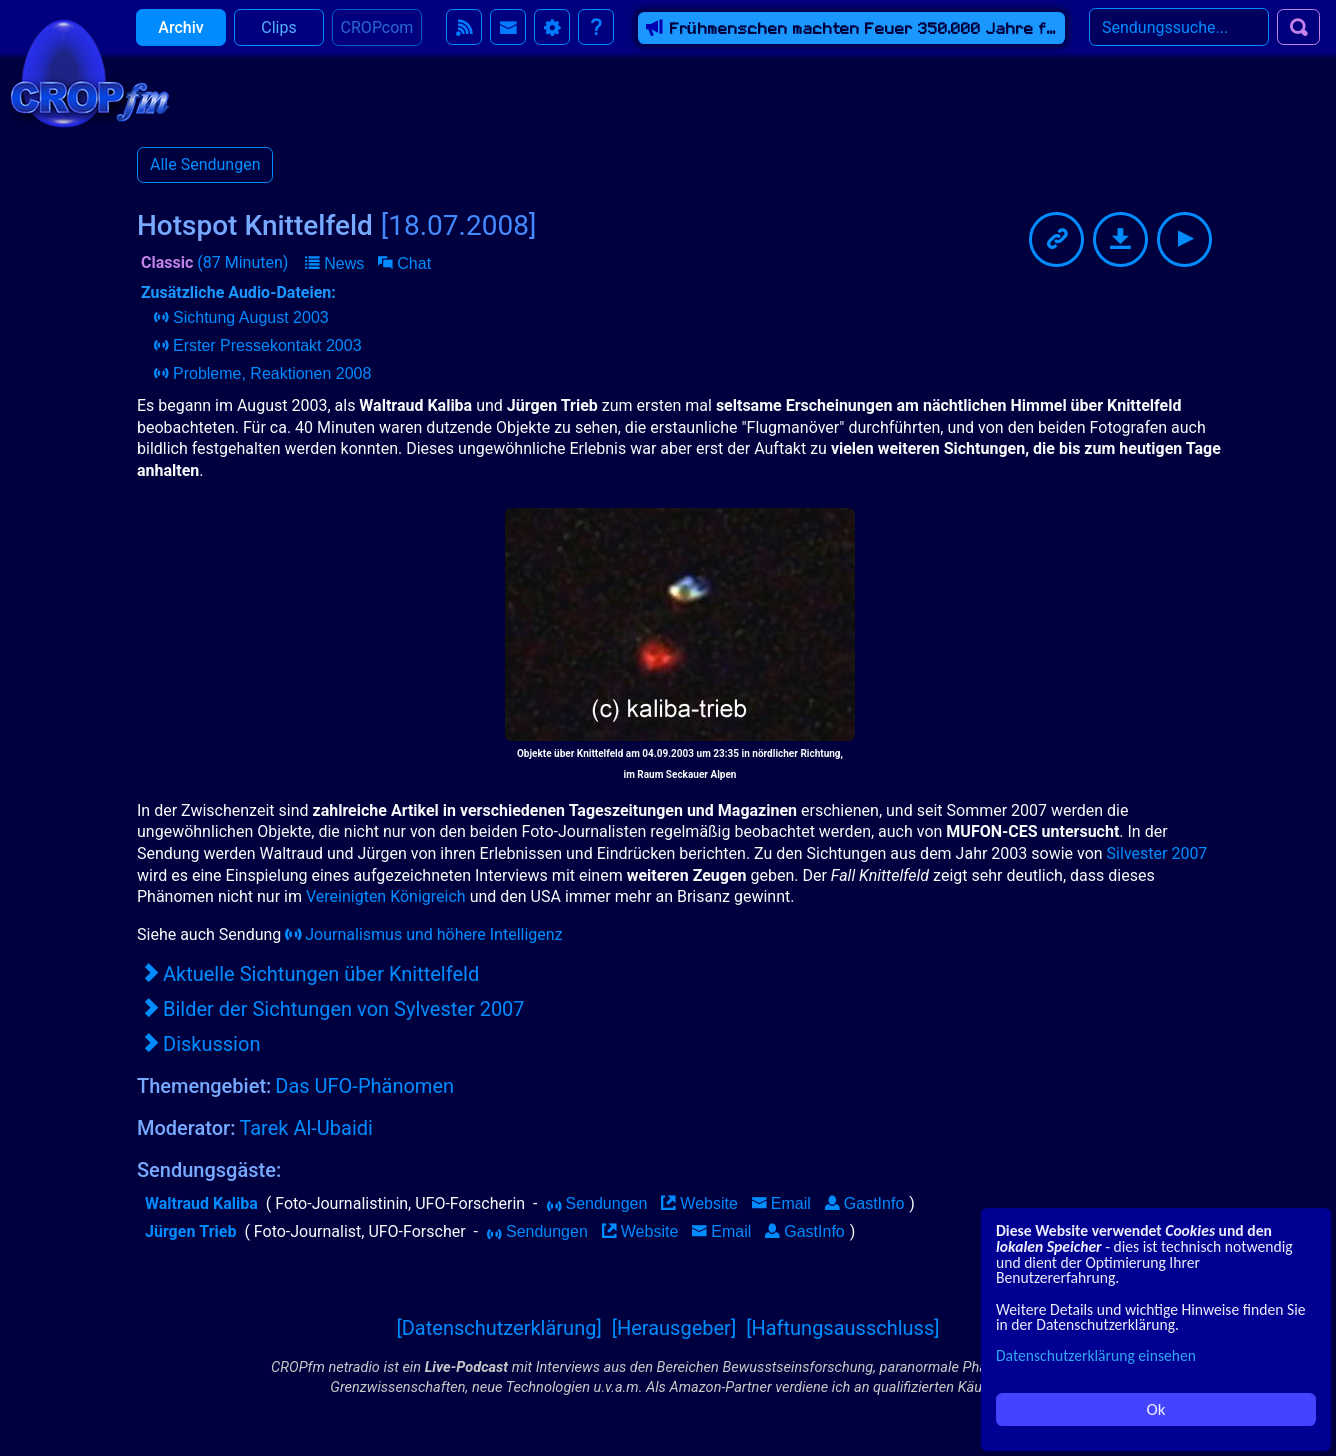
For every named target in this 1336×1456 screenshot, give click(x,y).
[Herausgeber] (674, 1328)
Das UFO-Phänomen (364, 1086)
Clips (278, 39)
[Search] (1179, 39)
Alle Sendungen (205, 164)
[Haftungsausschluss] (842, 1328)
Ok (1156, 1409)
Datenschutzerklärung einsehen (1096, 1355)
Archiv (180, 39)
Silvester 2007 (1157, 853)
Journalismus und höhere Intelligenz (423, 934)
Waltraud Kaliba (201, 1203)
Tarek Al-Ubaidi (306, 1128)
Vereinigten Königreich (386, 896)
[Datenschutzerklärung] (498, 1328)
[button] (334, 264)
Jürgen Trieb (190, 1231)
